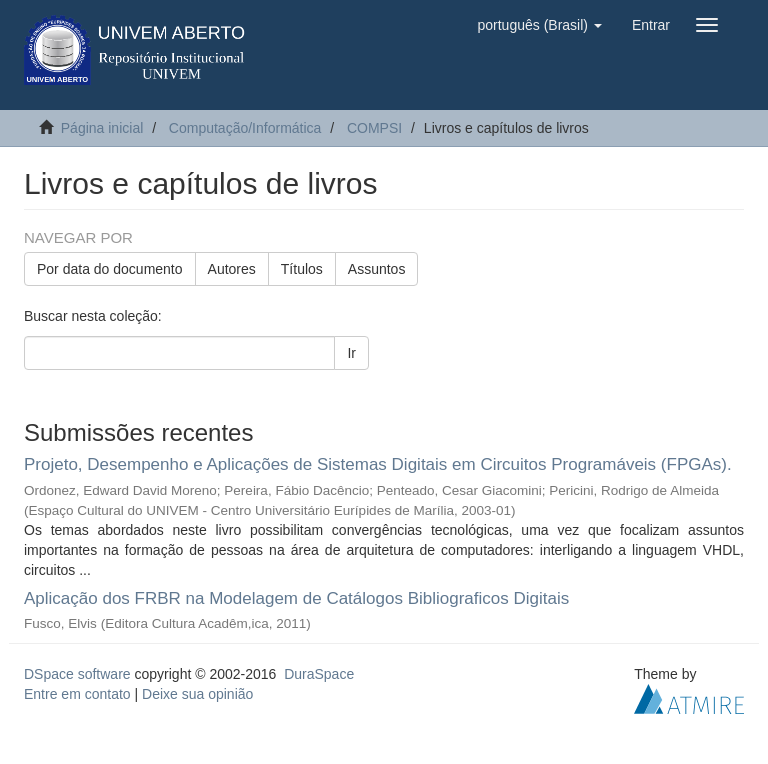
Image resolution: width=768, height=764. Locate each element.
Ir (351, 353)
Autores (232, 269)
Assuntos (377, 269)
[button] (539, 25)
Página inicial (102, 128)
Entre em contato (77, 694)
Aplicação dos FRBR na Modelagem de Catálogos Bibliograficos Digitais (296, 598)
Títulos (302, 269)
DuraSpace (319, 674)
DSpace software (77, 674)
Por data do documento (110, 269)
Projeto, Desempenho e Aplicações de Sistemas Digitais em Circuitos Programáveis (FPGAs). (378, 464)
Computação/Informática (245, 128)
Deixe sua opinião (197, 694)
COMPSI (374, 128)
